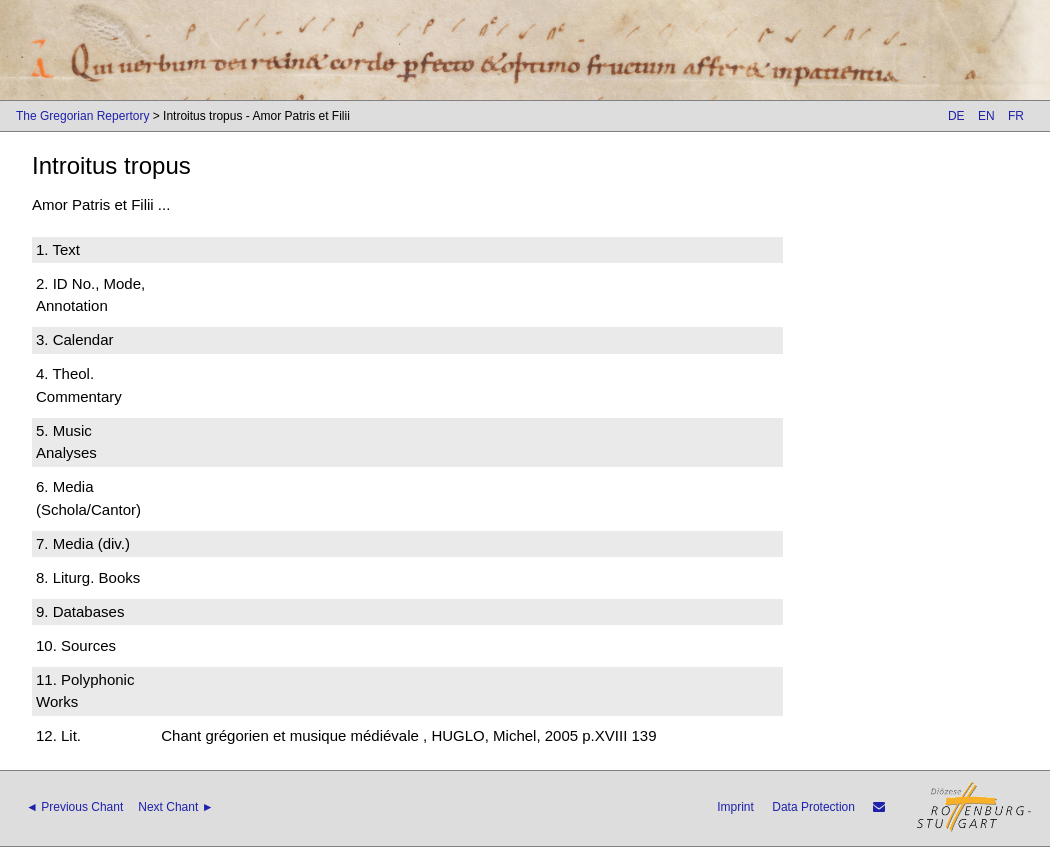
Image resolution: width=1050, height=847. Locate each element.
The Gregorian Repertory (82, 116)
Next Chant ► (175, 807)
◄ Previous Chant (74, 807)
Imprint (735, 807)
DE (956, 116)
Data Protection (813, 807)
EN (986, 116)
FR (1016, 116)
